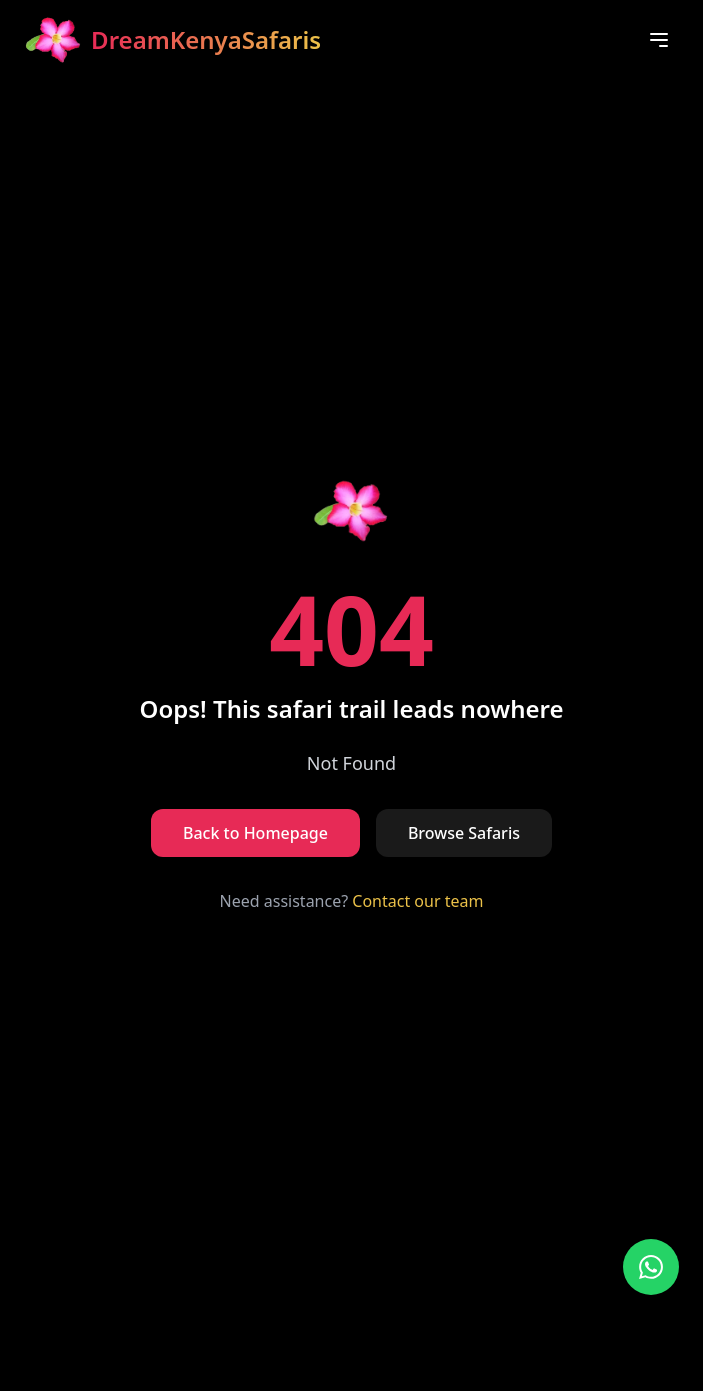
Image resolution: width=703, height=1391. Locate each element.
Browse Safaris (464, 833)
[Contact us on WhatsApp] (651, 1267)
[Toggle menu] (659, 40)
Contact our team (417, 901)
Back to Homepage (255, 833)
